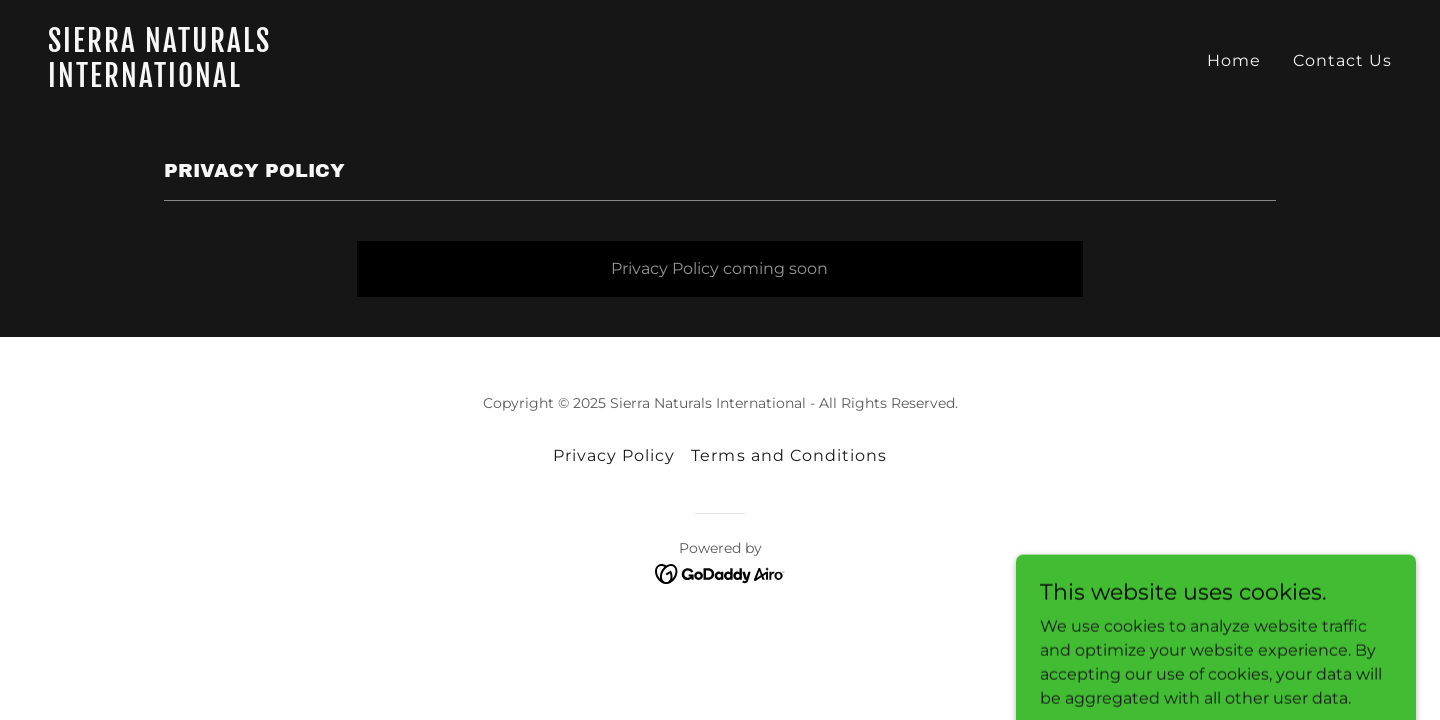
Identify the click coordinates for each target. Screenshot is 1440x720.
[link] (376, 81)
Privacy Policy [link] (614, 455)
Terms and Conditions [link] (788, 455)
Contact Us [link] (1342, 60)
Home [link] (1234, 60)
